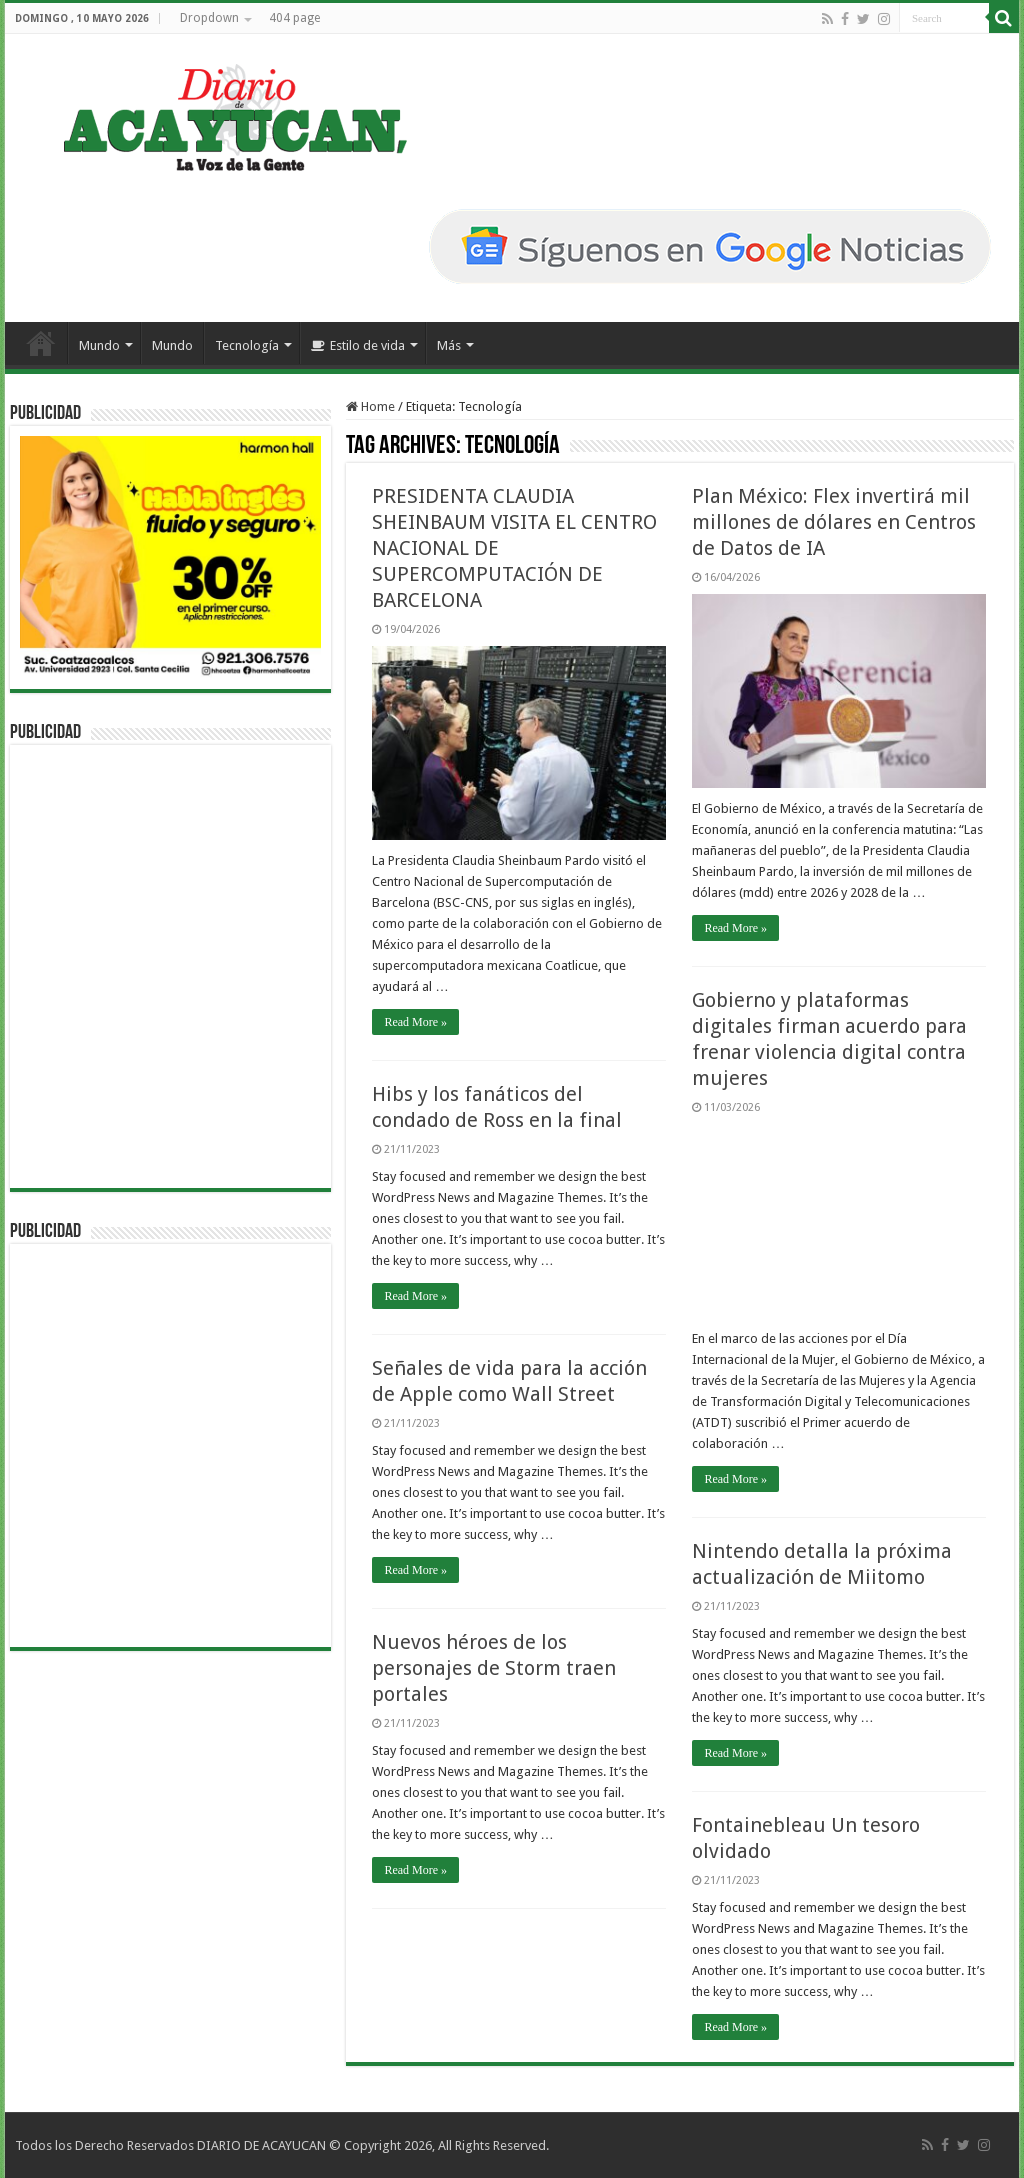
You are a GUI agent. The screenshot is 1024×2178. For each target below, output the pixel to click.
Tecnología (247, 345)
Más (449, 345)
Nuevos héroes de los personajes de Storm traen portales (494, 1668)
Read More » (415, 1022)
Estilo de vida (358, 345)
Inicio (41, 343)
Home (370, 406)
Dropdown (209, 18)
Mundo (99, 345)
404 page (294, 18)
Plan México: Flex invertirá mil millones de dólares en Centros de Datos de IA (834, 522)
